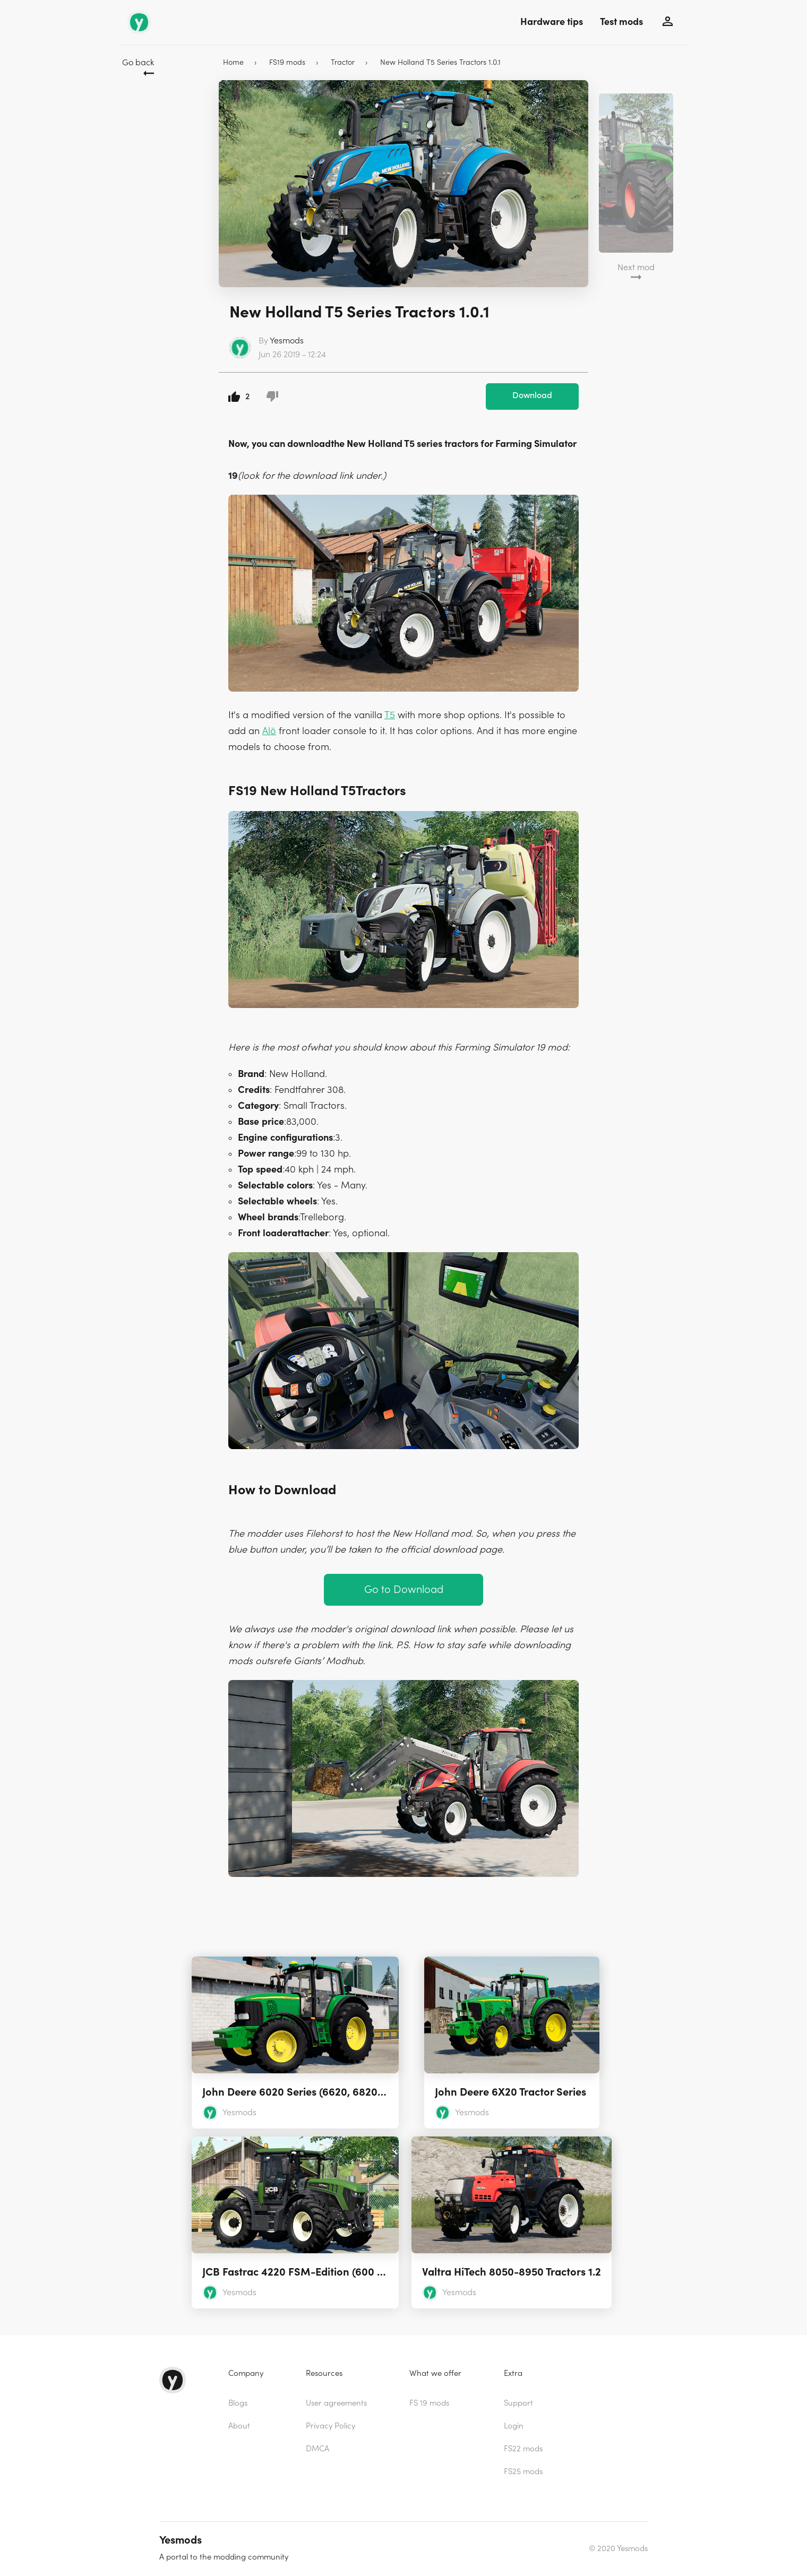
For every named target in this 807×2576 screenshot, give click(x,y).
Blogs (237, 2403)
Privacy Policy (330, 2426)
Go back (138, 62)
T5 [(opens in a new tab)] (389, 715)
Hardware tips (551, 22)
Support (518, 2403)
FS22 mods (523, 2448)
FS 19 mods (429, 2403)
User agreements (336, 2403)
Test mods (621, 22)
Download (532, 395)
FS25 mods (523, 2471)
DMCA (317, 2448)
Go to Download (403, 1589)
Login (513, 2426)
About (239, 2426)
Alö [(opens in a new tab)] (269, 731)
